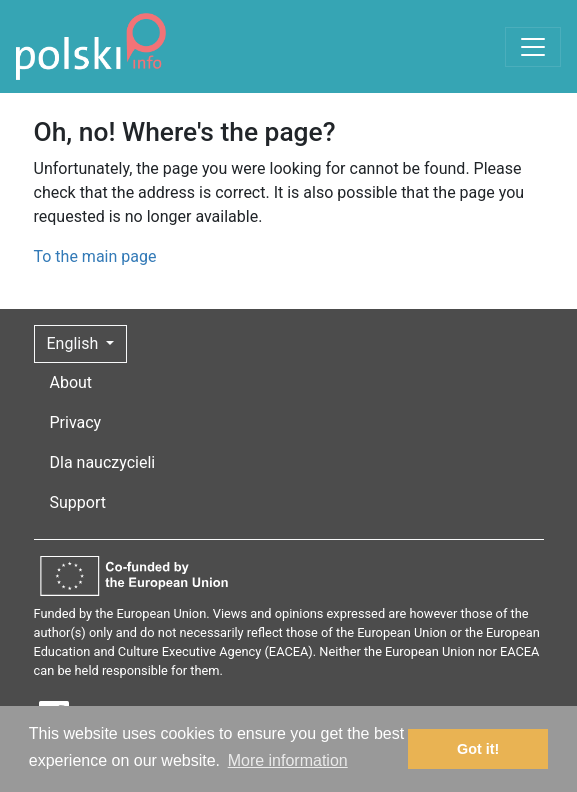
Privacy (76, 422)
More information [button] (288, 760)
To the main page (95, 256)
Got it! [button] (478, 749)
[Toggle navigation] (533, 47)
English (75, 343)
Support (78, 502)
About (71, 382)
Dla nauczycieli (103, 462)
